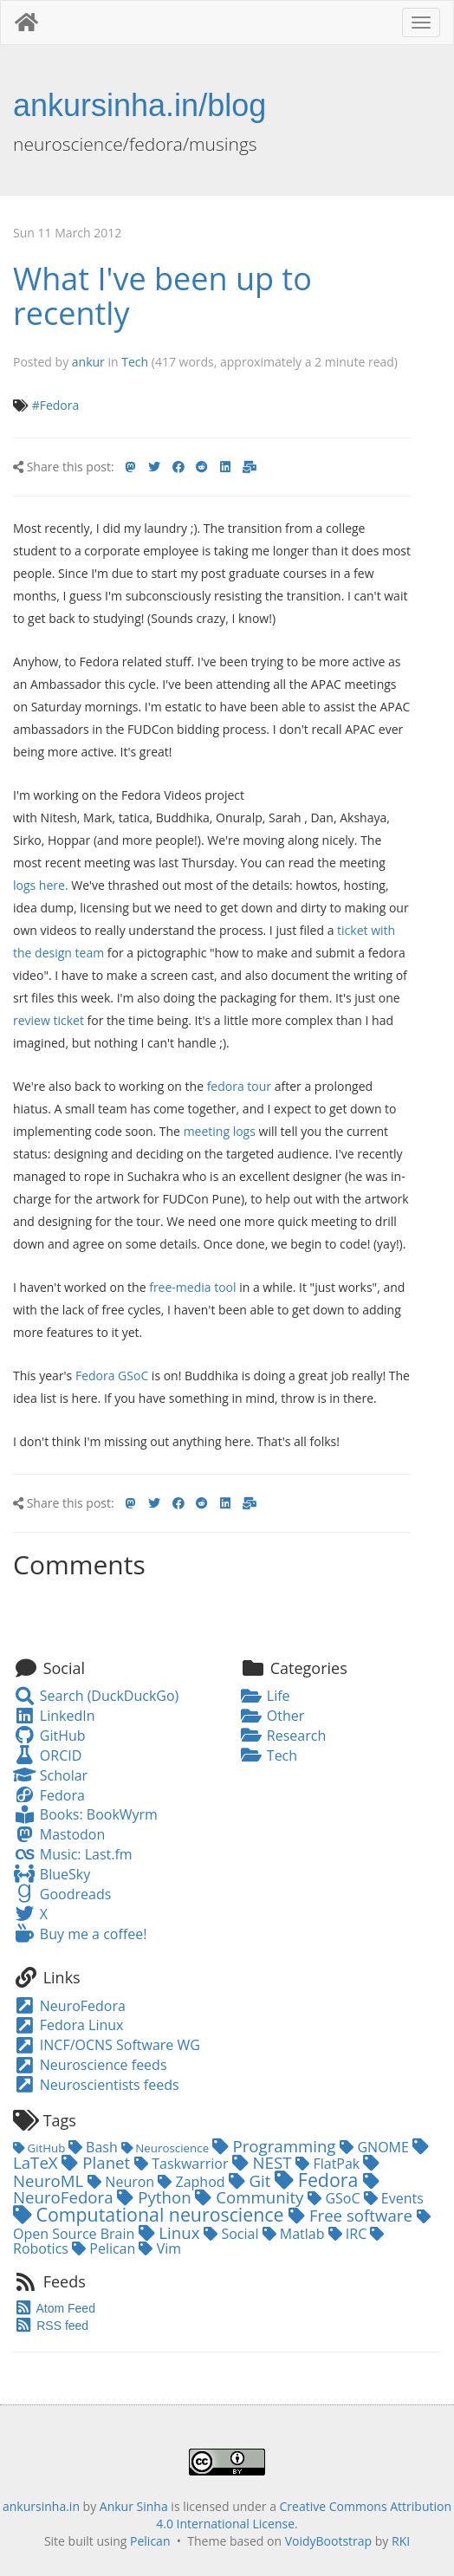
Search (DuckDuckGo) (95, 1695)
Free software (353, 2215)
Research (283, 1735)
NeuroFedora (69, 2005)
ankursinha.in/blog (139, 105)
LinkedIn (53, 1715)
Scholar (50, 1775)
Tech (134, 362)
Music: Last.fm (73, 1854)
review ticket (48, 1020)
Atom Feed (54, 2308)
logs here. (40, 885)
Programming (276, 2146)
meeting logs (220, 1131)
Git (252, 2180)
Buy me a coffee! (79, 1933)
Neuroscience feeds (90, 2064)
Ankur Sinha (134, 2506)
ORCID (47, 1755)
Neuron (123, 2181)
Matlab (295, 2233)
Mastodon (59, 1834)
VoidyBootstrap (329, 2541)
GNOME (376, 2147)
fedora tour (239, 1086)
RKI (401, 2541)
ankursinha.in (41, 2506)
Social (233, 2233)
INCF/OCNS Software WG (106, 2044)
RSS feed (50, 2326)
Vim (160, 2248)
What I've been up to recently (162, 295)
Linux (171, 2232)
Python (156, 2197)
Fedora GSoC (111, 1375)
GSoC (335, 2198)
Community (251, 2197)
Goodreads (62, 1894)
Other (272, 1715)
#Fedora (56, 405)
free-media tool (192, 1287)
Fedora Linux (68, 2024)
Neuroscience (166, 2148)
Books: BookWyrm (85, 1814)
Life (265, 1695)
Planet (98, 2162)
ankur (88, 362)
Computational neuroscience (151, 2214)
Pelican (105, 2248)
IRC (349, 2233)
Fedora (49, 1795)
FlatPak (329, 2163)
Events (394, 2198)
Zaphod (193, 2181)
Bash (94, 2147)
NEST (264, 2162)
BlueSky (51, 1874)
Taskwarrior (183, 2163)
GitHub (49, 1735)
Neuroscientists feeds (96, 2084)
